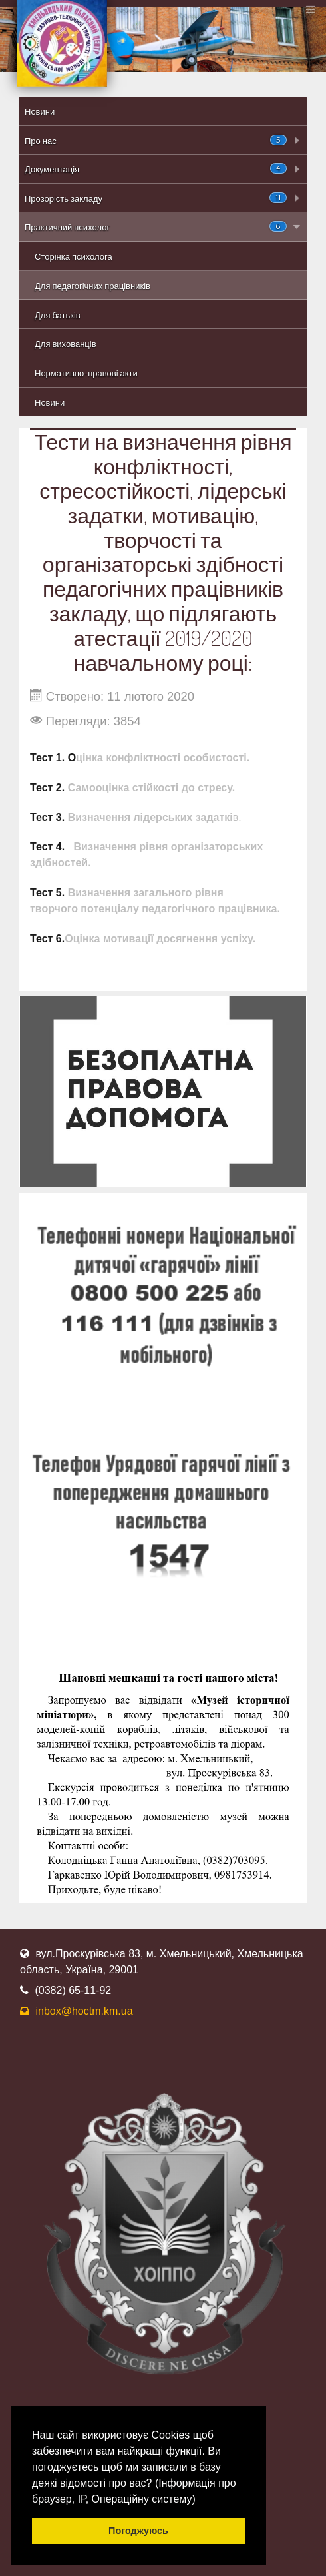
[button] (200, 2500)
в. (237, 817)
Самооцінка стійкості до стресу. (150, 787)
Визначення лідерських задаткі (150, 817)
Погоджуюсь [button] (138, 2530)
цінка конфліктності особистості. (162, 757)
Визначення (99, 892)
